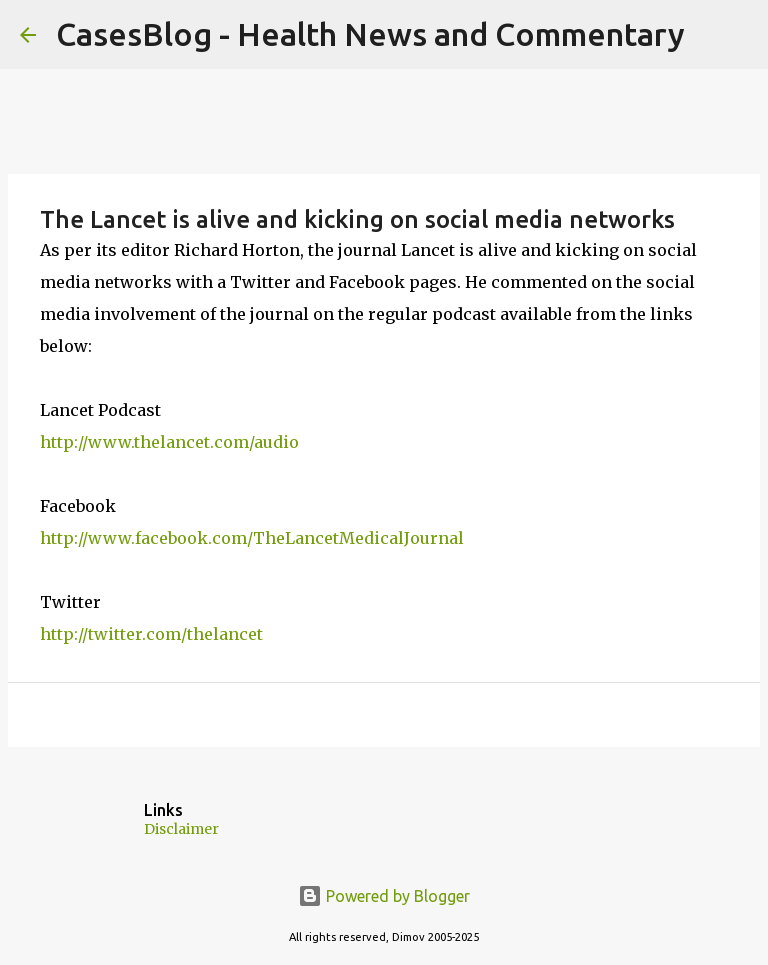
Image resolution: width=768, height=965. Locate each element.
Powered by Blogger (384, 896)
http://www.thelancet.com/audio (169, 442)
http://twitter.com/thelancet (151, 634)
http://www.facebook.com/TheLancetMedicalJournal (252, 538)
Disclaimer (181, 829)
